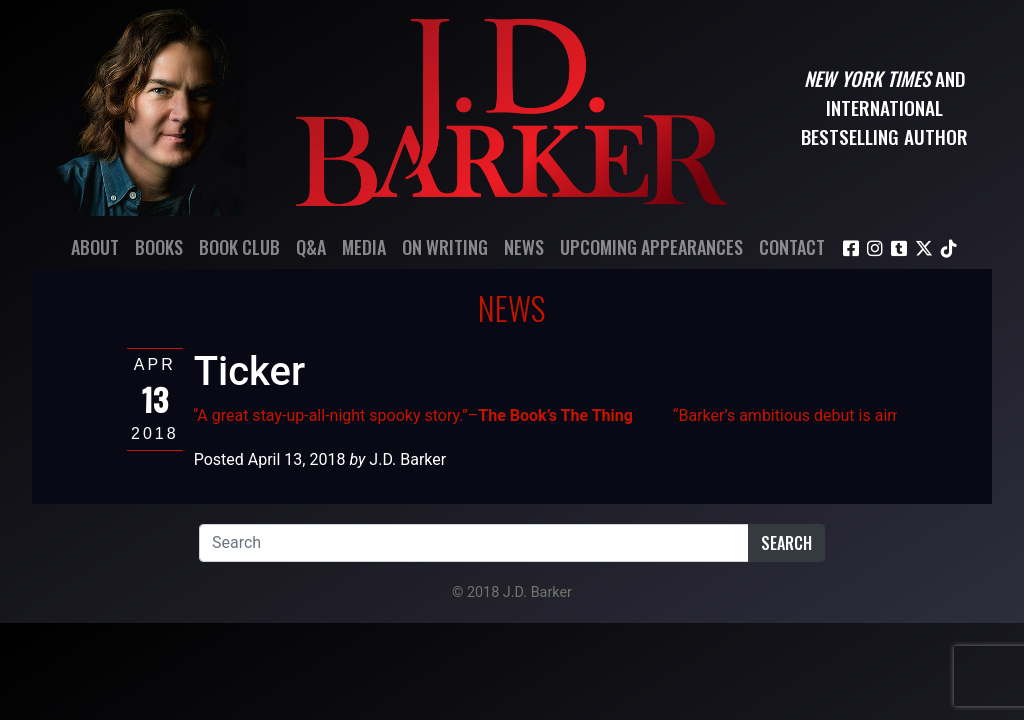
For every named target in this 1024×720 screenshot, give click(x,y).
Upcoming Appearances (651, 247)
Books (159, 247)
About (95, 247)
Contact (792, 247)
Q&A (311, 247)
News (524, 247)
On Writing (445, 247)
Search (786, 543)
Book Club (239, 247)
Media (364, 247)
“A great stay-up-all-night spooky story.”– (413, 415)
